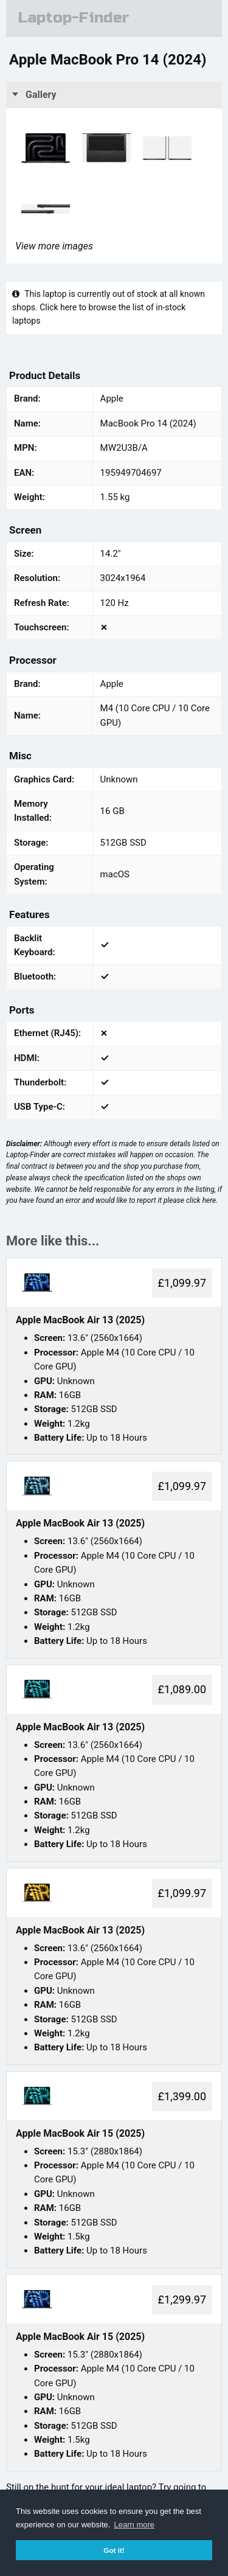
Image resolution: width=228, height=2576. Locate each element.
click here (201, 1200)
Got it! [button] (113, 2550)
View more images (54, 246)
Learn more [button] (134, 2524)
